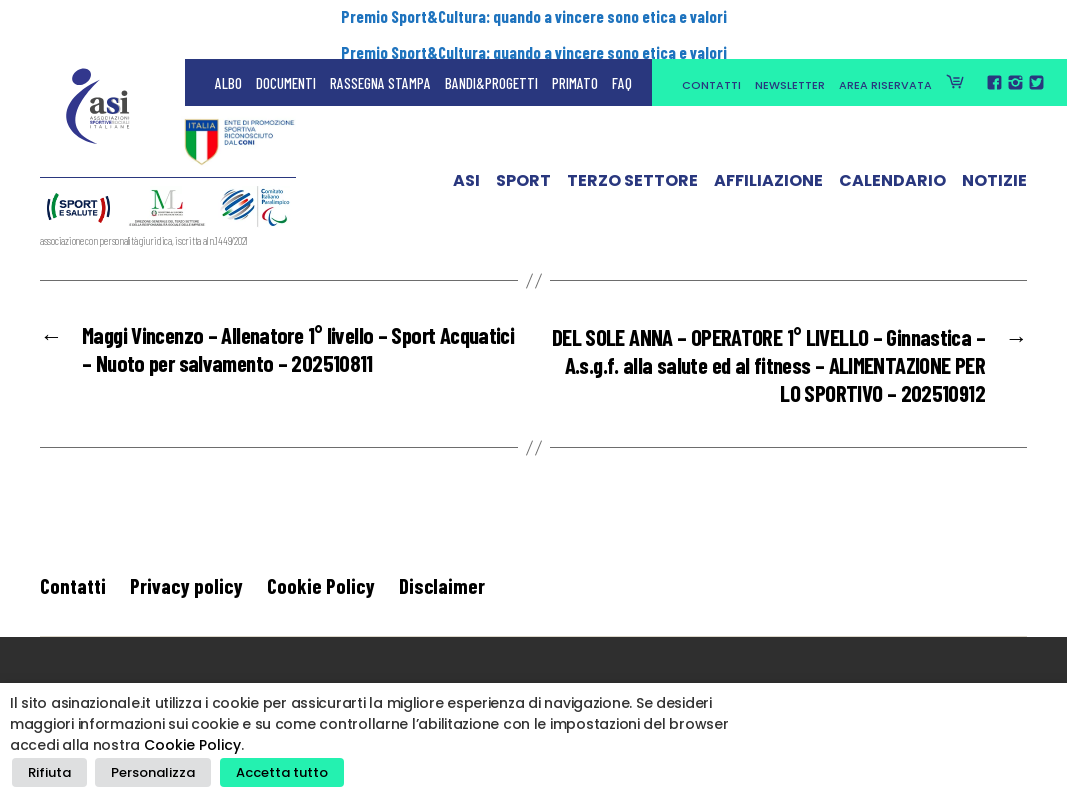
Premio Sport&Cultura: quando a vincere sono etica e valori (534, 17)
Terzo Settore (632, 163)
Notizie (994, 163)
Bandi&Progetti (491, 60)
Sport (523, 163)
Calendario (892, 163)
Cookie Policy (321, 586)
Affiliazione (768, 163)
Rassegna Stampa (380, 60)
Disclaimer (442, 586)
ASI (466, 163)
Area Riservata (885, 62)
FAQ (622, 60)
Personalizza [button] (147, 774)
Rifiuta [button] (47, 774)
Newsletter (790, 62)
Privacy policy (186, 586)
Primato (575, 60)
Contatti (711, 62)
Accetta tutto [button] (270, 774)
